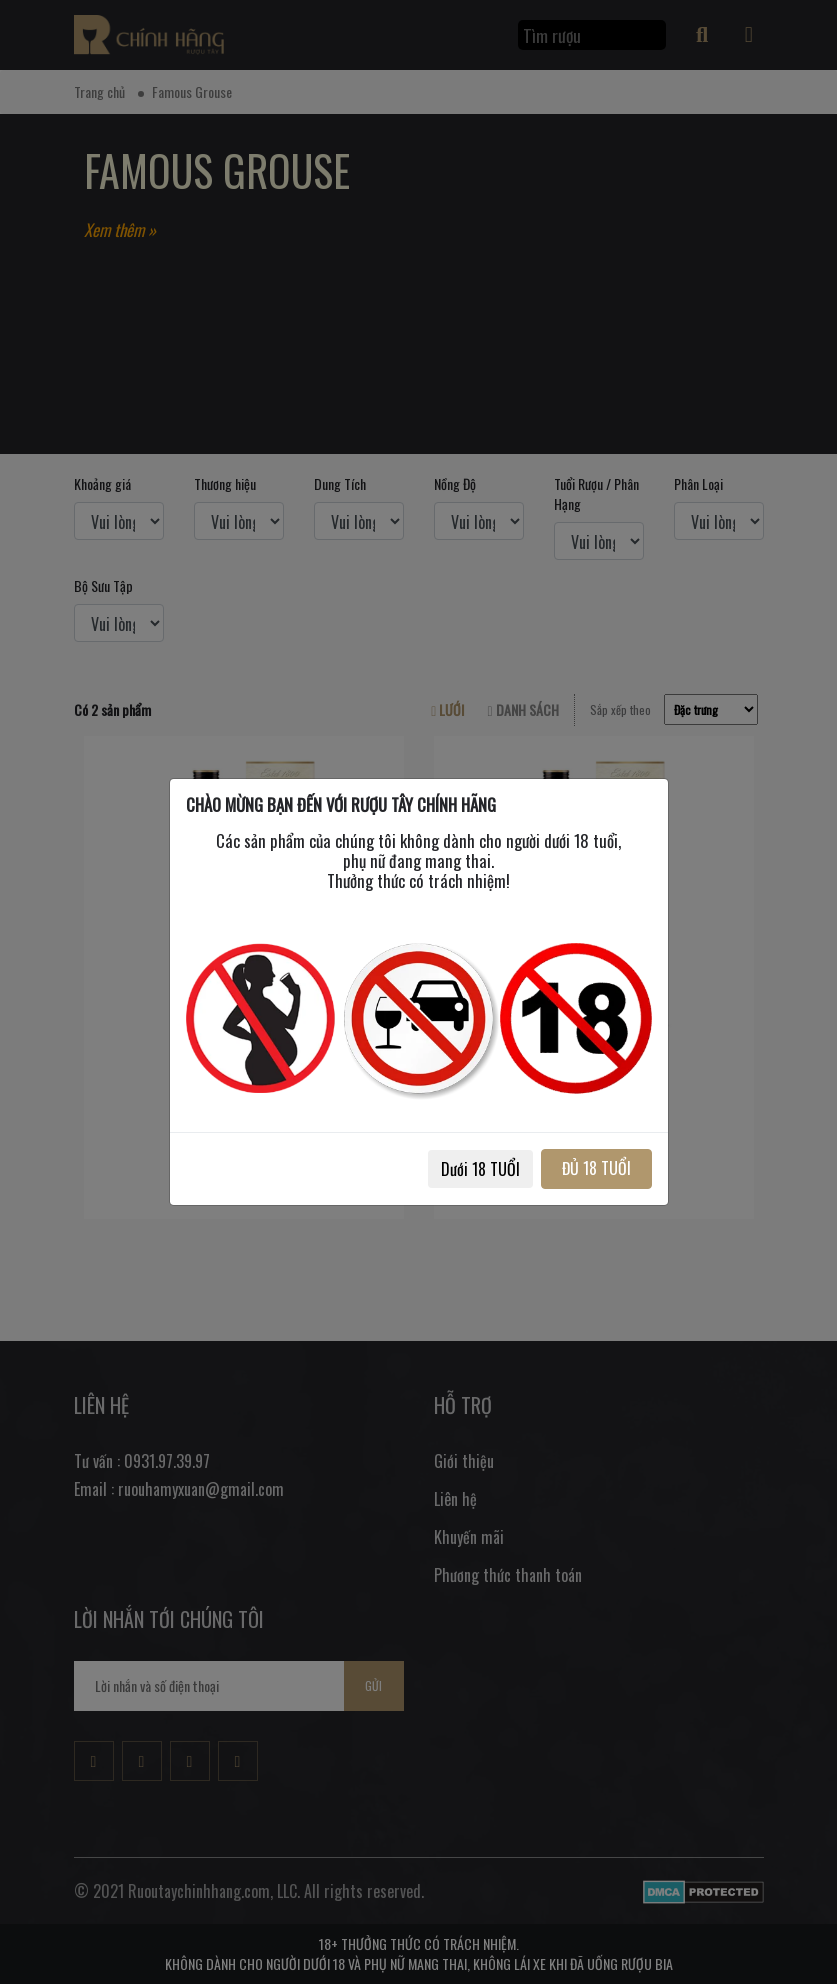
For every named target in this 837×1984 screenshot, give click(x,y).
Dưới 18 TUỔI (480, 1169)
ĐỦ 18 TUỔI (596, 1168)
